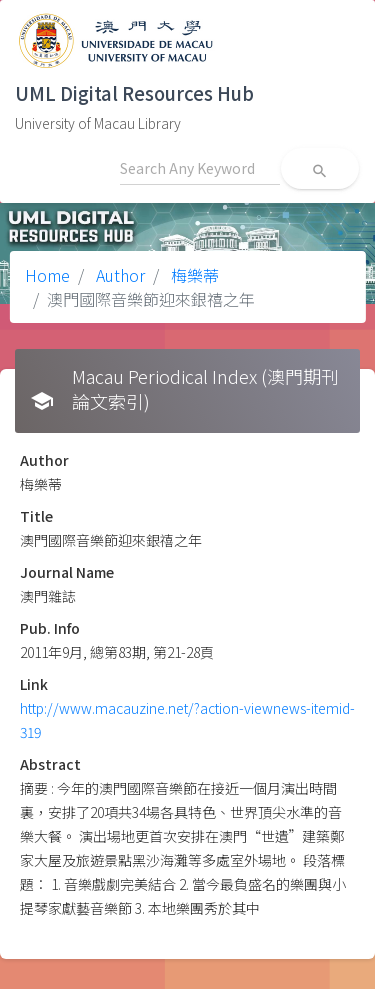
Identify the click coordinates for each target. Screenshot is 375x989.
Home (47, 275)
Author (118, 275)
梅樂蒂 (193, 275)
